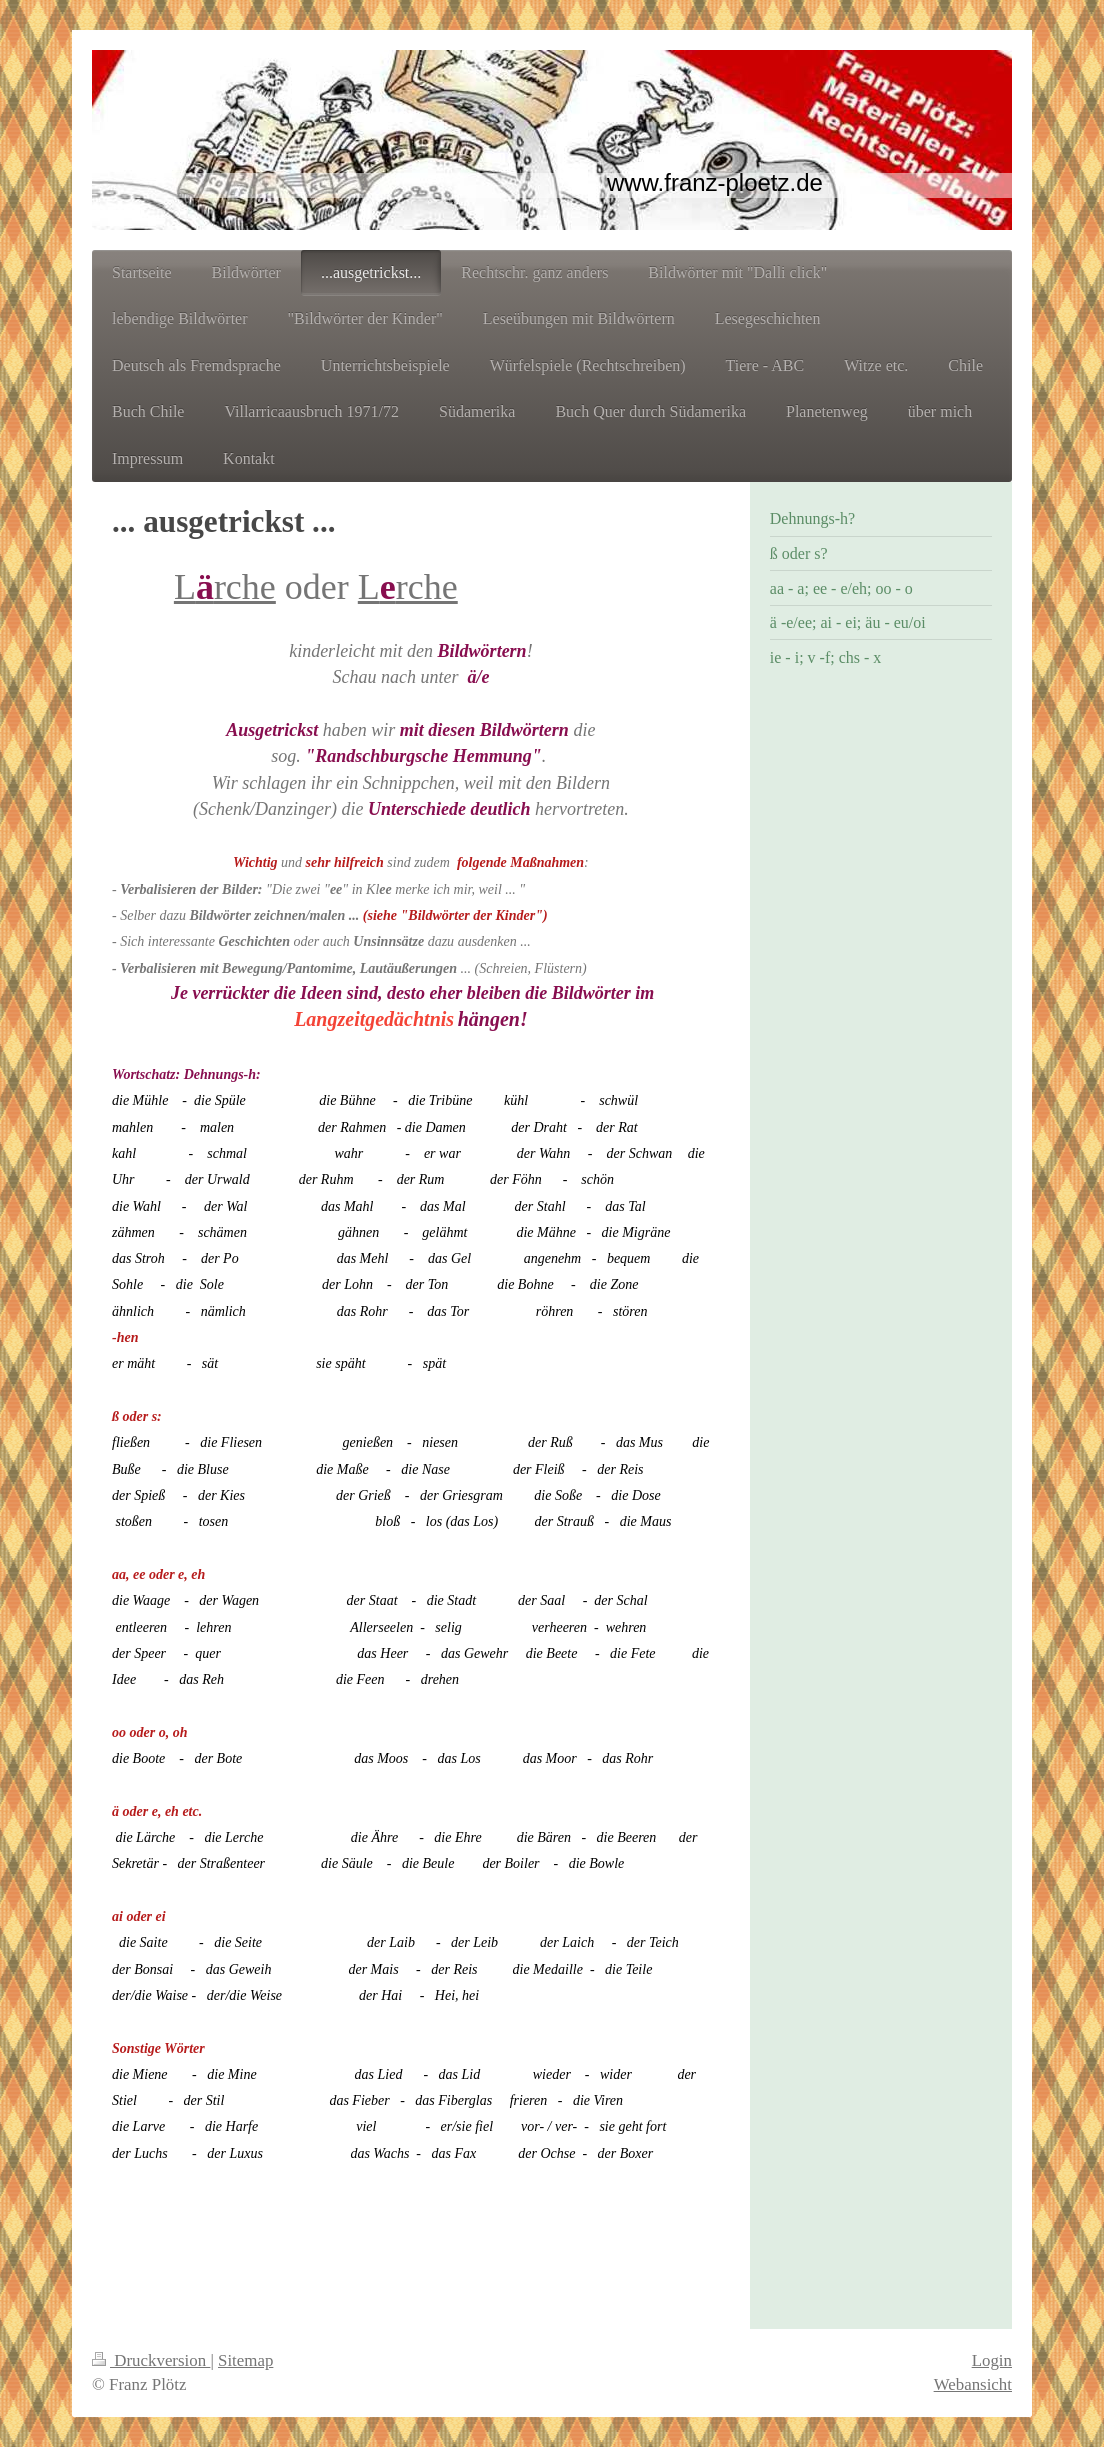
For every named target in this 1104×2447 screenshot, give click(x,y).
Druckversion (151, 2360)
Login (992, 2360)
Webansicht (973, 2384)
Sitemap (245, 2360)
